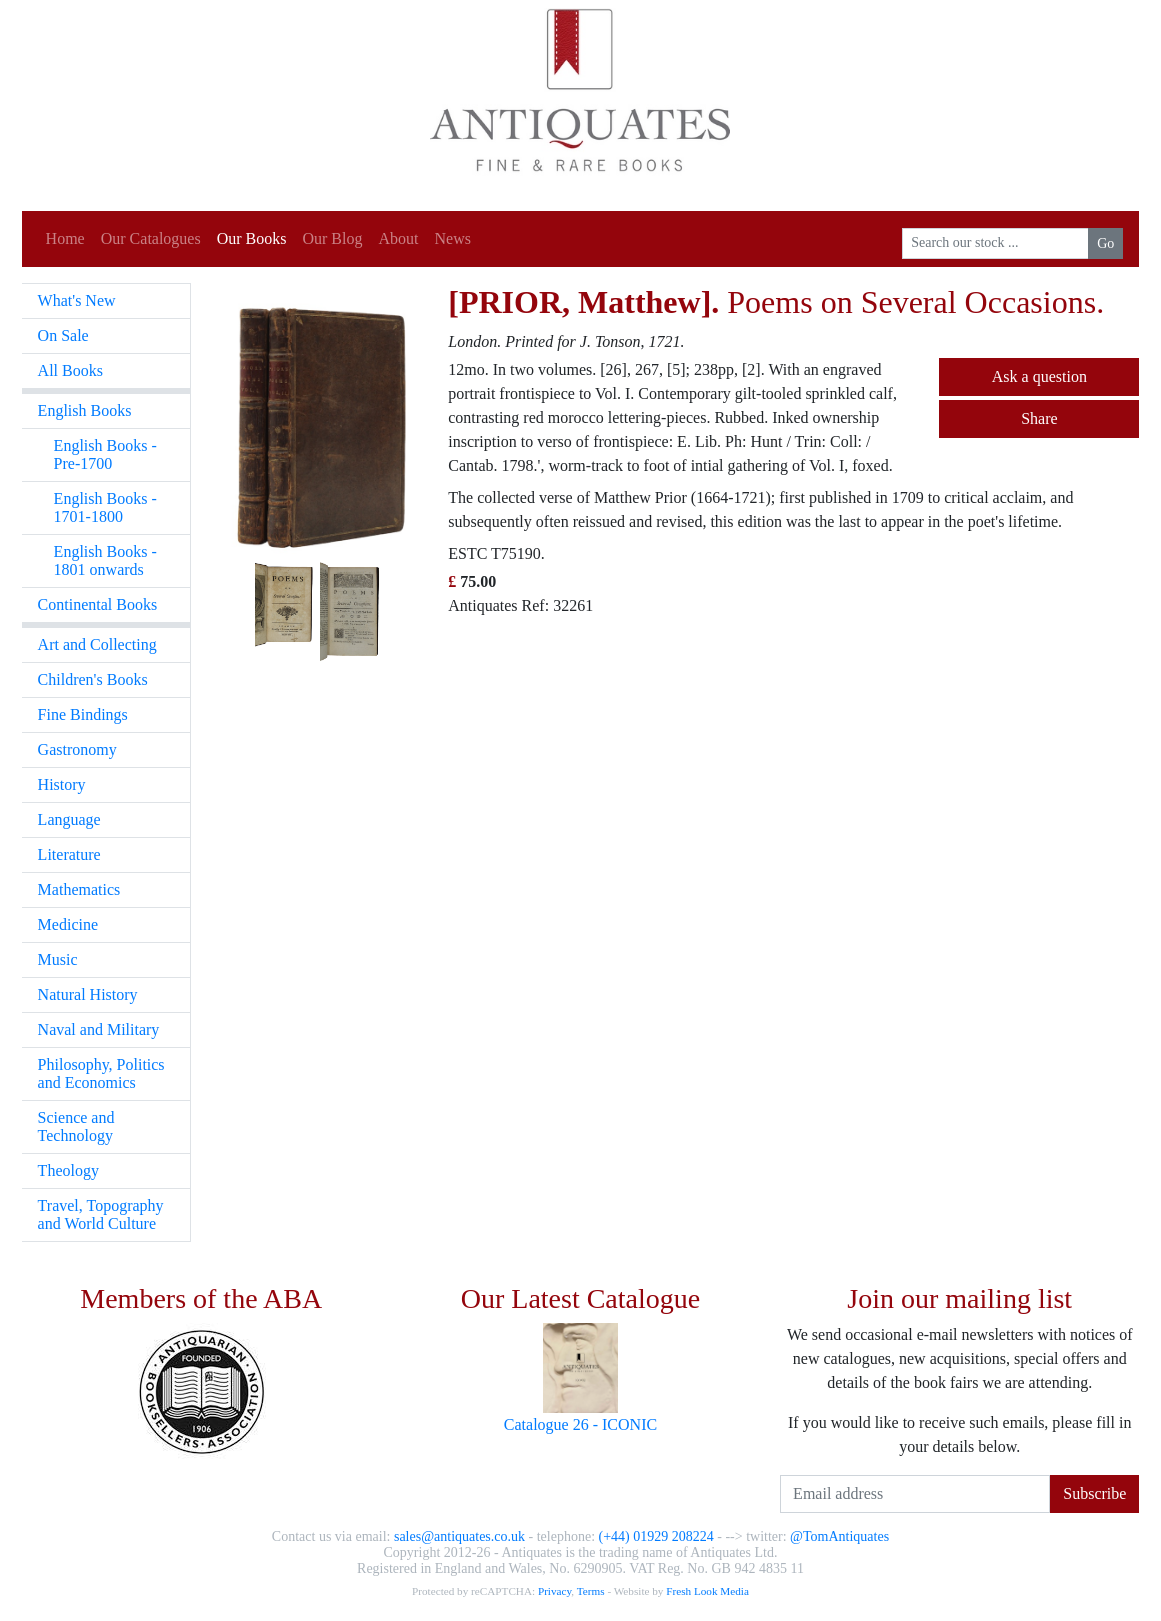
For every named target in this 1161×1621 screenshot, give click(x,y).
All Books (70, 370)
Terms (591, 1591)
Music (58, 959)
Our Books (252, 238)
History (62, 784)
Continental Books (98, 604)
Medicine (68, 924)
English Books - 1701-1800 (105, 507)
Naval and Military (99, 1029)
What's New (77, 300)
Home (65, 238)
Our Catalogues (151, 238)
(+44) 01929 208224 (656, 1536)
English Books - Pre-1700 (105, 454)
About (398, 238)
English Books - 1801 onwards (105, 560)
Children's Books (93, 679)
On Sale (63, 335)
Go (1105, 243)
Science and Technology (76, 1126)
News (452, 238)
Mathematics (79, 889)
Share (1039, 418)
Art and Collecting (97, 644)
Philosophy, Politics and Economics (101, 1073)
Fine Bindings (83, 714)
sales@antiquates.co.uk (459, 1536)
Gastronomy (77, 749)
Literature (69, 854)
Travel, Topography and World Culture (101, 1214)
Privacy (554, 1591)
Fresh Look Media (707, 1591)
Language (69, 819)
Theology (68, 1170)
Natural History (88, 994)
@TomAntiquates (839, 1536)
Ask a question (1039, 376)
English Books (85, 410)
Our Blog (332, 238)
